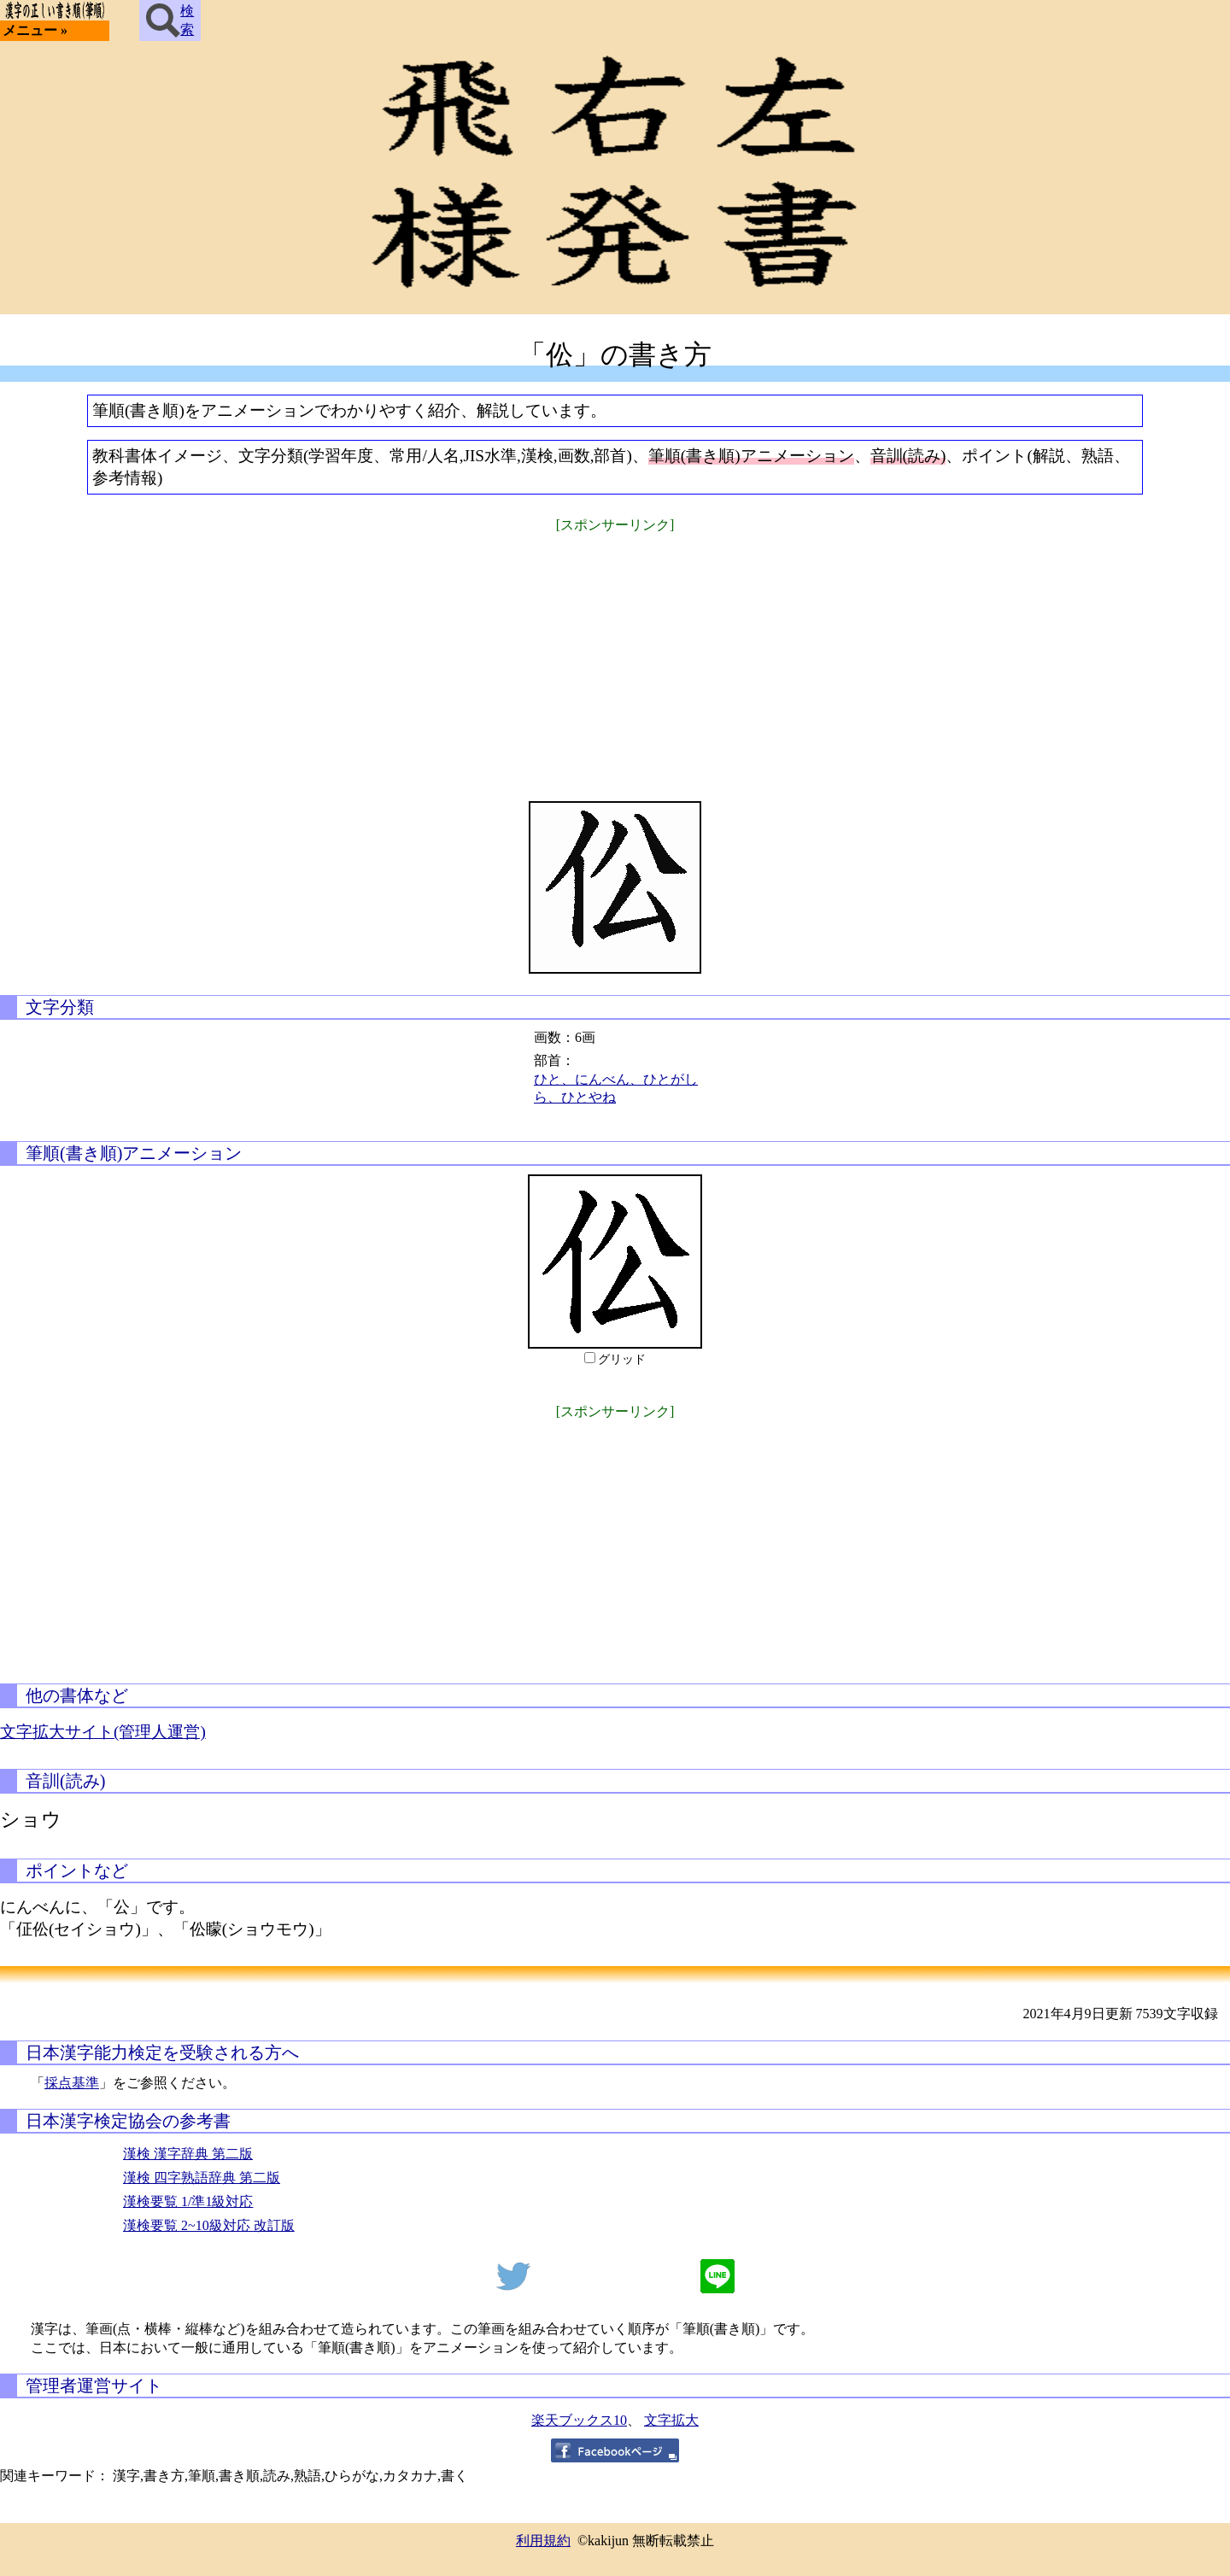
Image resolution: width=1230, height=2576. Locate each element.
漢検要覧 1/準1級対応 (188, 2201)
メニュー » (35, 30)
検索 (170, 20)
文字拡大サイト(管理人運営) (103, 1732)
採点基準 (71, 2082)
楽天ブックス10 (579, 2420)
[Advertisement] (615, 656)
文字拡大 (671, 2420)
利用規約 (543, 2540)
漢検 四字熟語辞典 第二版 (201, 2177)
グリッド (622, 1359)
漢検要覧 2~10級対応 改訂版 (209, 2225)
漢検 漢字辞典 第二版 (188, 2153)
